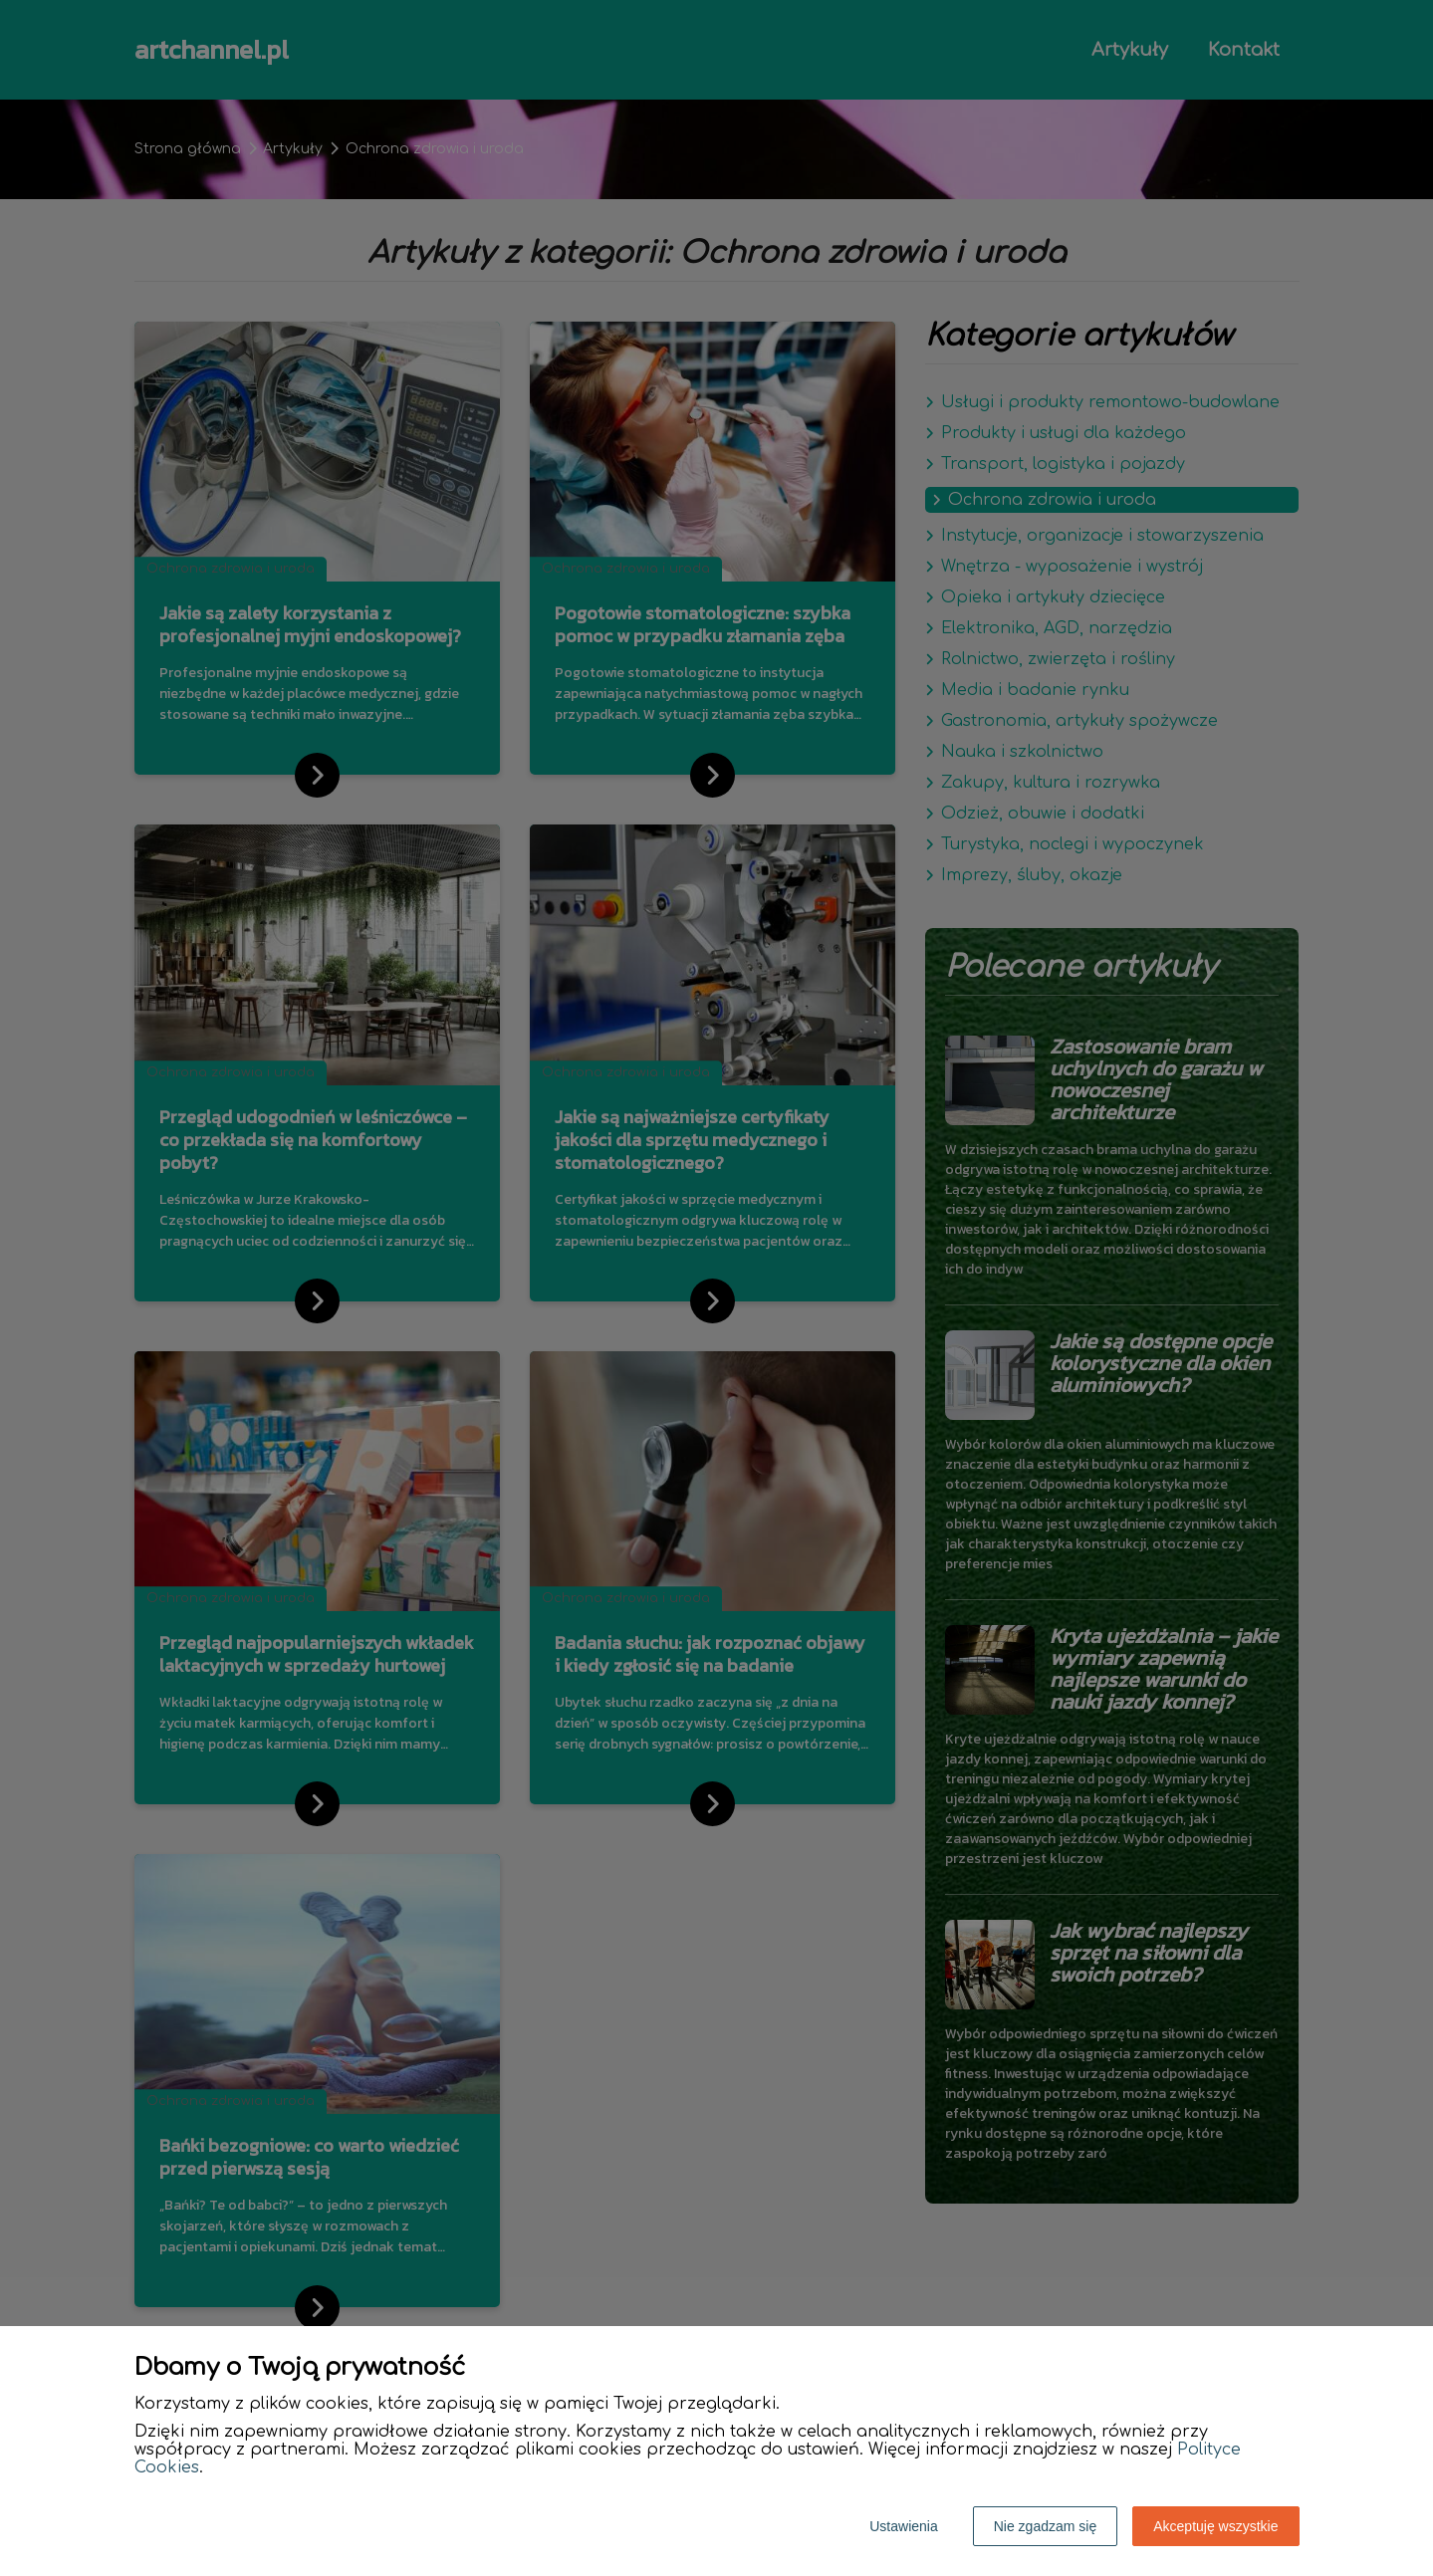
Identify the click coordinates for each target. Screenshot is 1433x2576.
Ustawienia (903, 2526)
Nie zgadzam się (1045, 2526)
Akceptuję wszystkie (1215, 2526)
